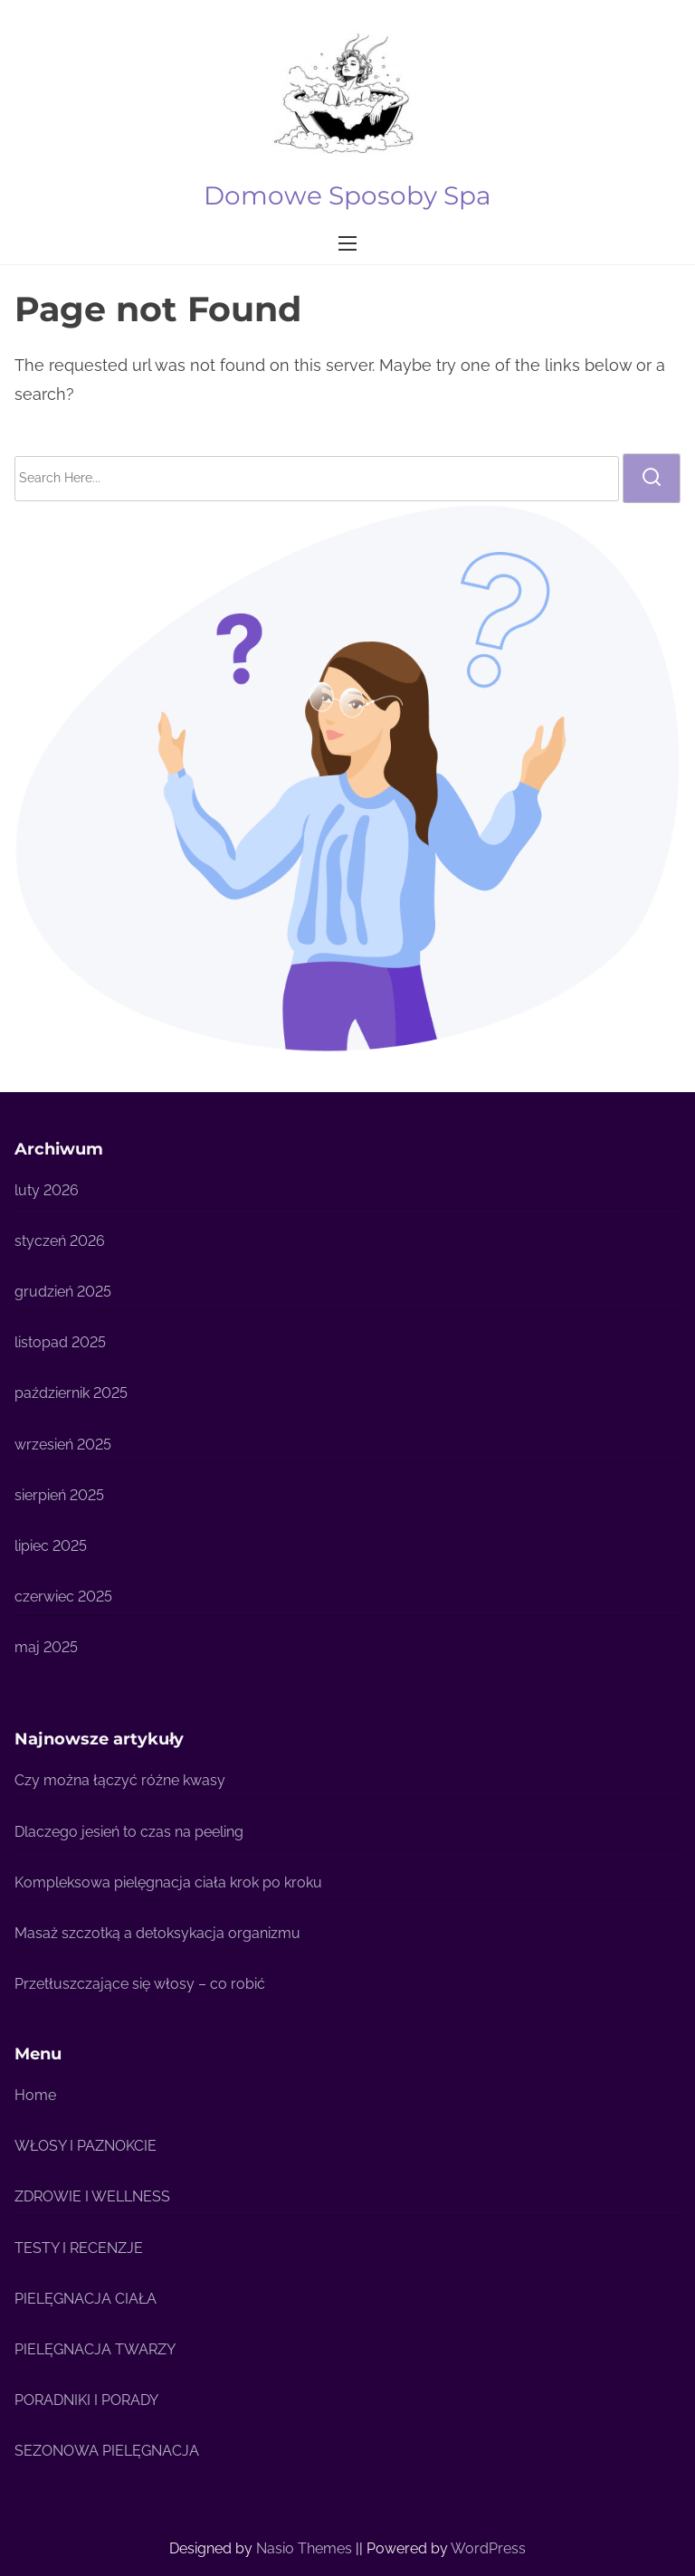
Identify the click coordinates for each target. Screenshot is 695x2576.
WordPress (488, 2548)
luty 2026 (46, 1190)
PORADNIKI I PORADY (86, 2400)
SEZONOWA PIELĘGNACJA (106, 2450)
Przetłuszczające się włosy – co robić (139, 1983)
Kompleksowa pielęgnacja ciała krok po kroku (168, 1882)
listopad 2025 (60, 1342)
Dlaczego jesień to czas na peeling (128, 1831)
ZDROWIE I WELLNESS (92, 2196)
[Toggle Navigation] (347, 243)
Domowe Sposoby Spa (347, 195)
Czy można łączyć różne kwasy (119, 1780)
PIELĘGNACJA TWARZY (95, 2349)
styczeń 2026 (59, 1241)
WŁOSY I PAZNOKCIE (85, 2145)
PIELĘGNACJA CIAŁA (85, 2298)
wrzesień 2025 (62, 1444)
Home (35, 2095)
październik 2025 (71, 1393)
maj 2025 (46, 1647)
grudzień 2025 (62, 1291)
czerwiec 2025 (63, 1596)
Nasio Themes (306, 2548)
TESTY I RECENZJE (78, 2248)
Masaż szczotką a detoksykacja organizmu (157, 1933)
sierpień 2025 (59, 1495)
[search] (652, 477)
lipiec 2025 (50, 1545)
